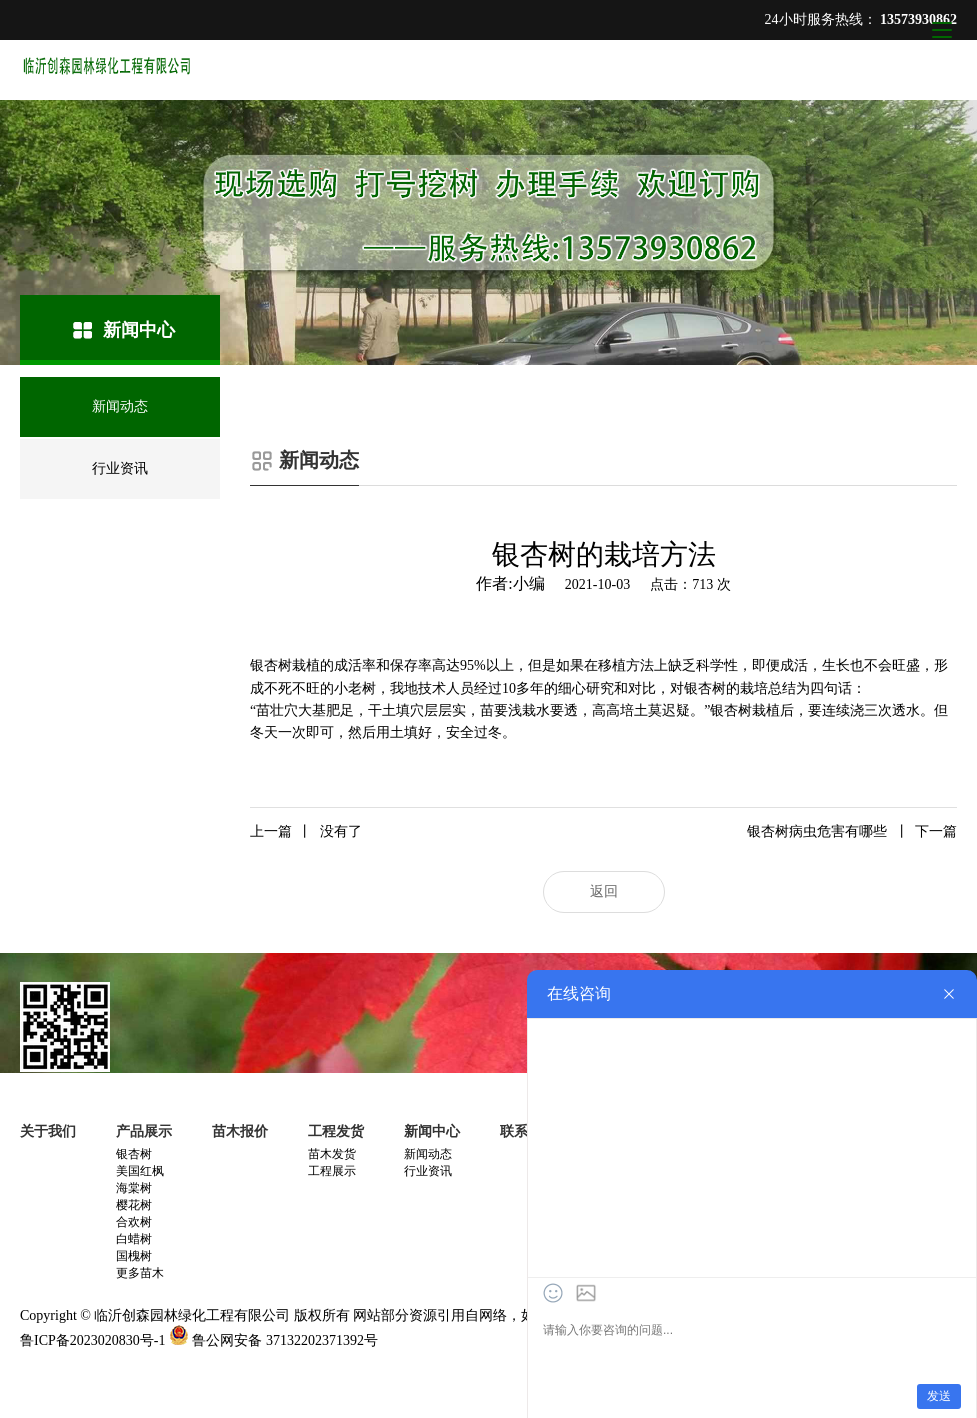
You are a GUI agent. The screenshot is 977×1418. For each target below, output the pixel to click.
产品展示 (144, 1131)
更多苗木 (140, 1273)
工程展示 (332, 1171)
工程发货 (336, 1131)
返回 (604, 891)
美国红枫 (140, 1171)
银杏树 (134, 1154)
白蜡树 (134, 1239)
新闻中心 (432, 1131)
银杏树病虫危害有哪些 (852, 832)
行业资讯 (428, 1171)
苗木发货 (332, 1154)
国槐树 (134, 1256)
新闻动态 (428, 1154)
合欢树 (134, 1222)
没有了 (306, 832)
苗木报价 (240, 1131)
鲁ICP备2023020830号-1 (92, 1340)
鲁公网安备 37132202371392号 (285, 1340)
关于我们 (48, 1131)
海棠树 (134, 1188)
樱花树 (134, 1205)
